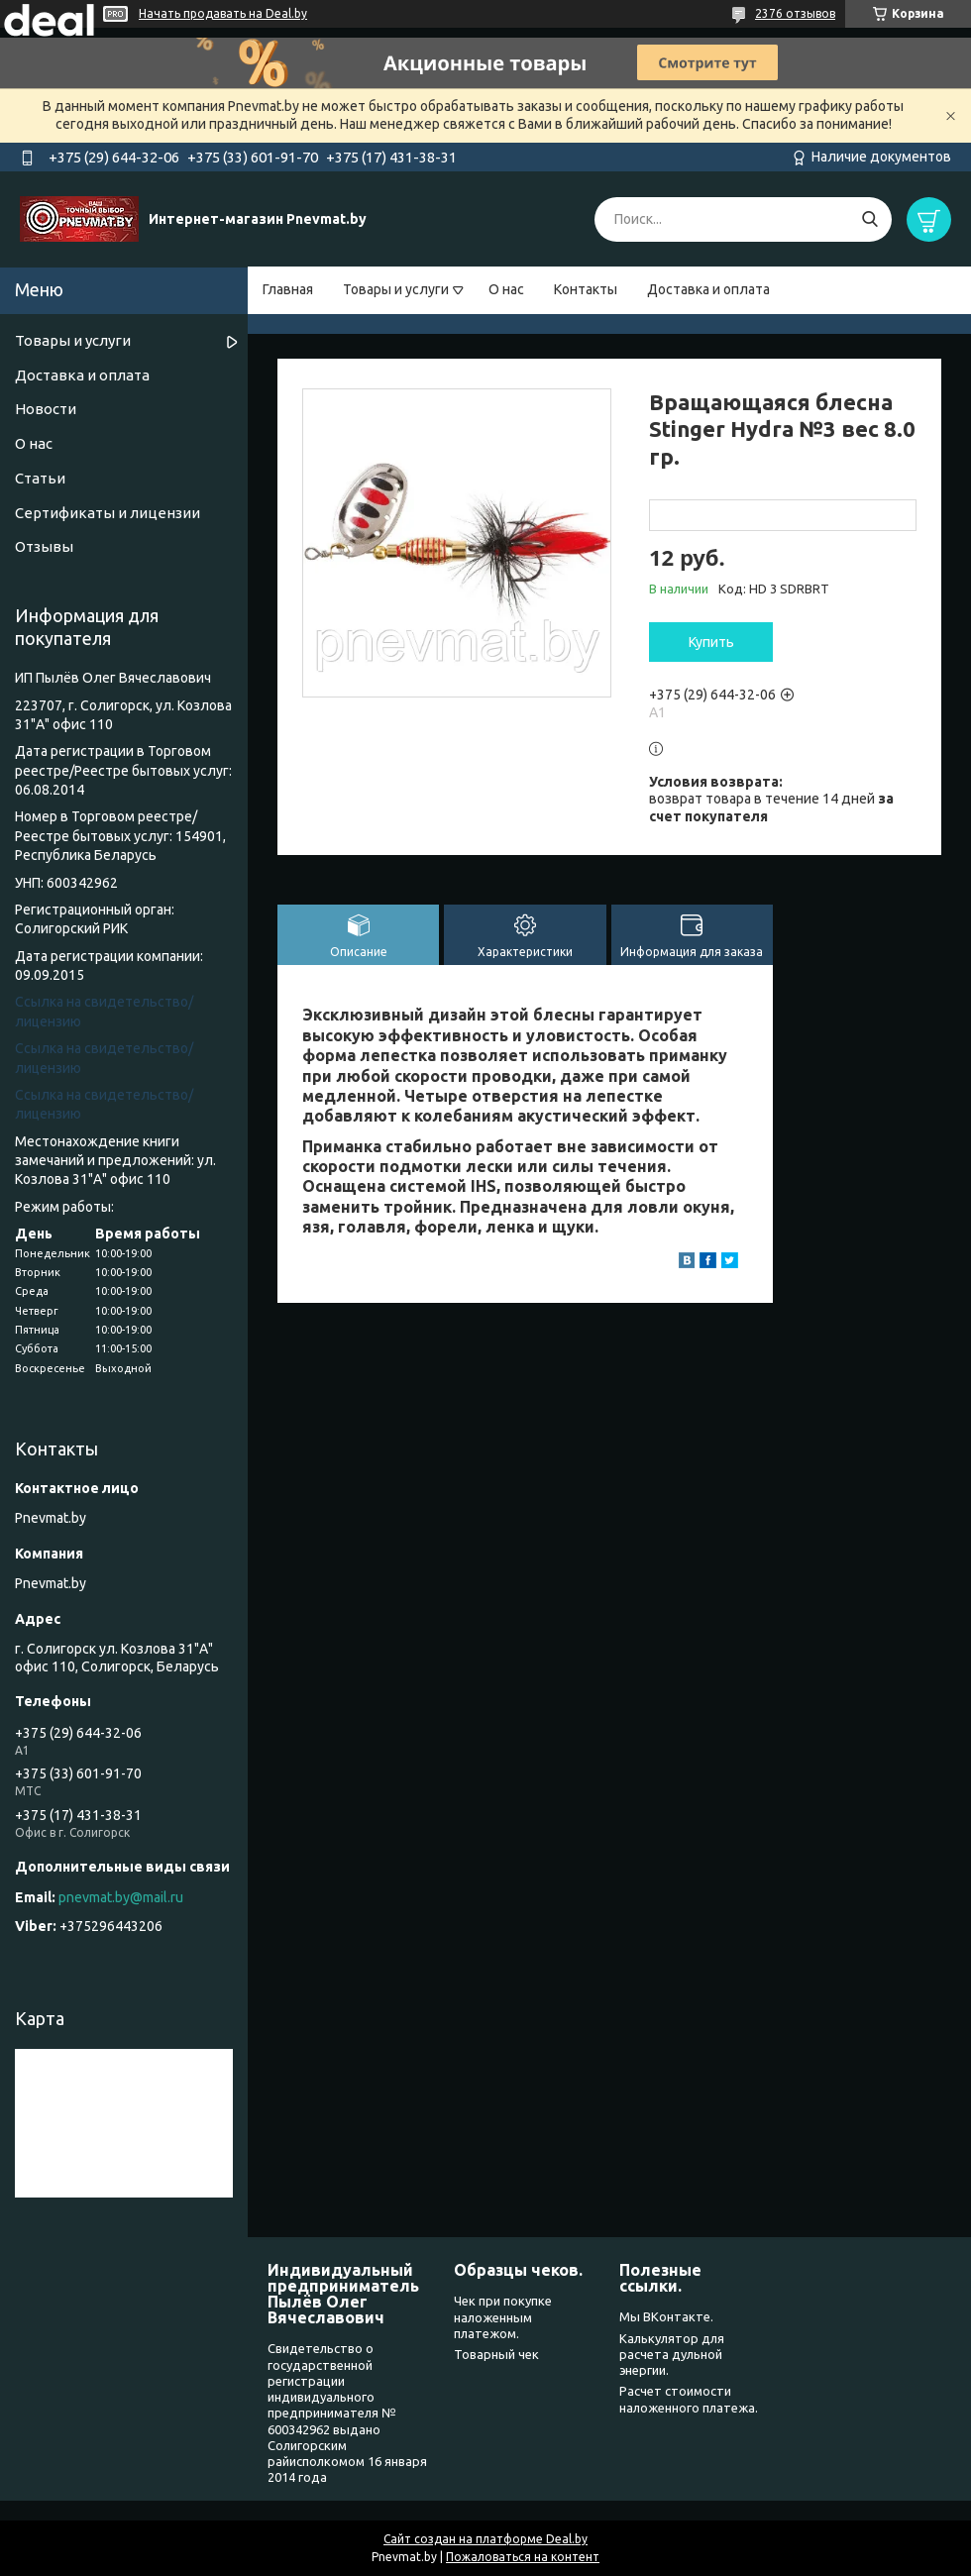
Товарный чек (496, 2354)
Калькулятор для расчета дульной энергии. (671, 2354)
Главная (288, 289)
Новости (45, 408)
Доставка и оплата (708, 289)
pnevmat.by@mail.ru (120, 1897)
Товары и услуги (396, 289)
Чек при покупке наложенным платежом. (503, 2317)
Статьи (40, 478)
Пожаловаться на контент (522, 2556)
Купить (711, 642)
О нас (506, 289)
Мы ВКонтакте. (666, 2316)
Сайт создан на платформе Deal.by (485, 2538)
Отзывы (44, 546)
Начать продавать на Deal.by (223, 13)
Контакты (585, 289)
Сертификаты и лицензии (107, 512)
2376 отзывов (795, 13)
